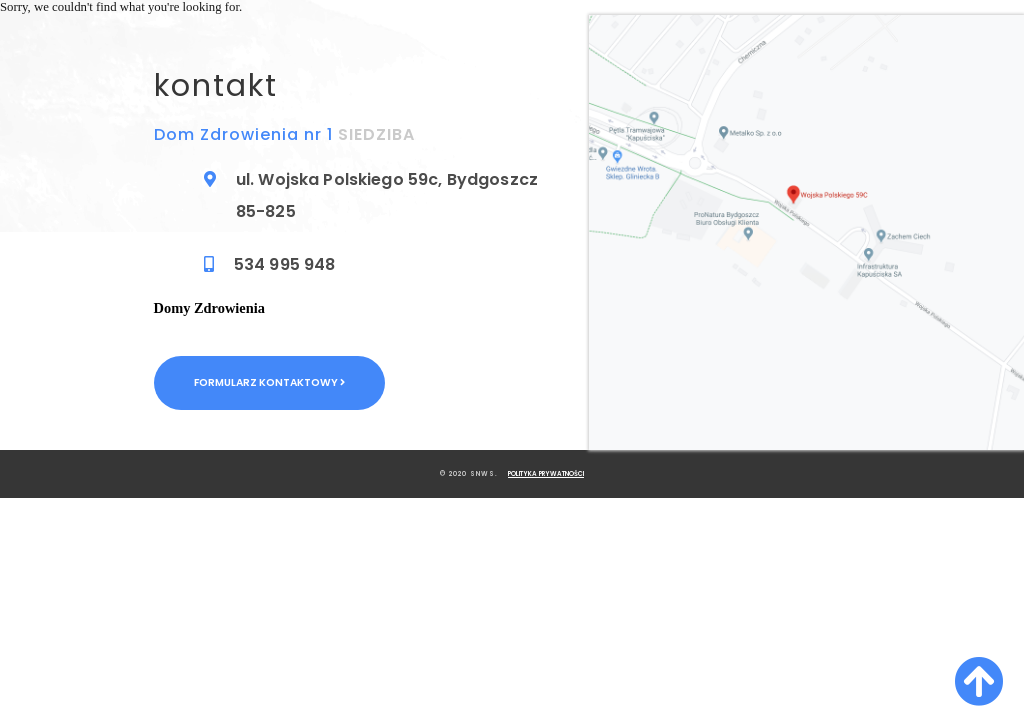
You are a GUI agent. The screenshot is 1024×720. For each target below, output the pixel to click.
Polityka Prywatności (546, 474)
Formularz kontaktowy (269, 382)
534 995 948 (285, 264)
